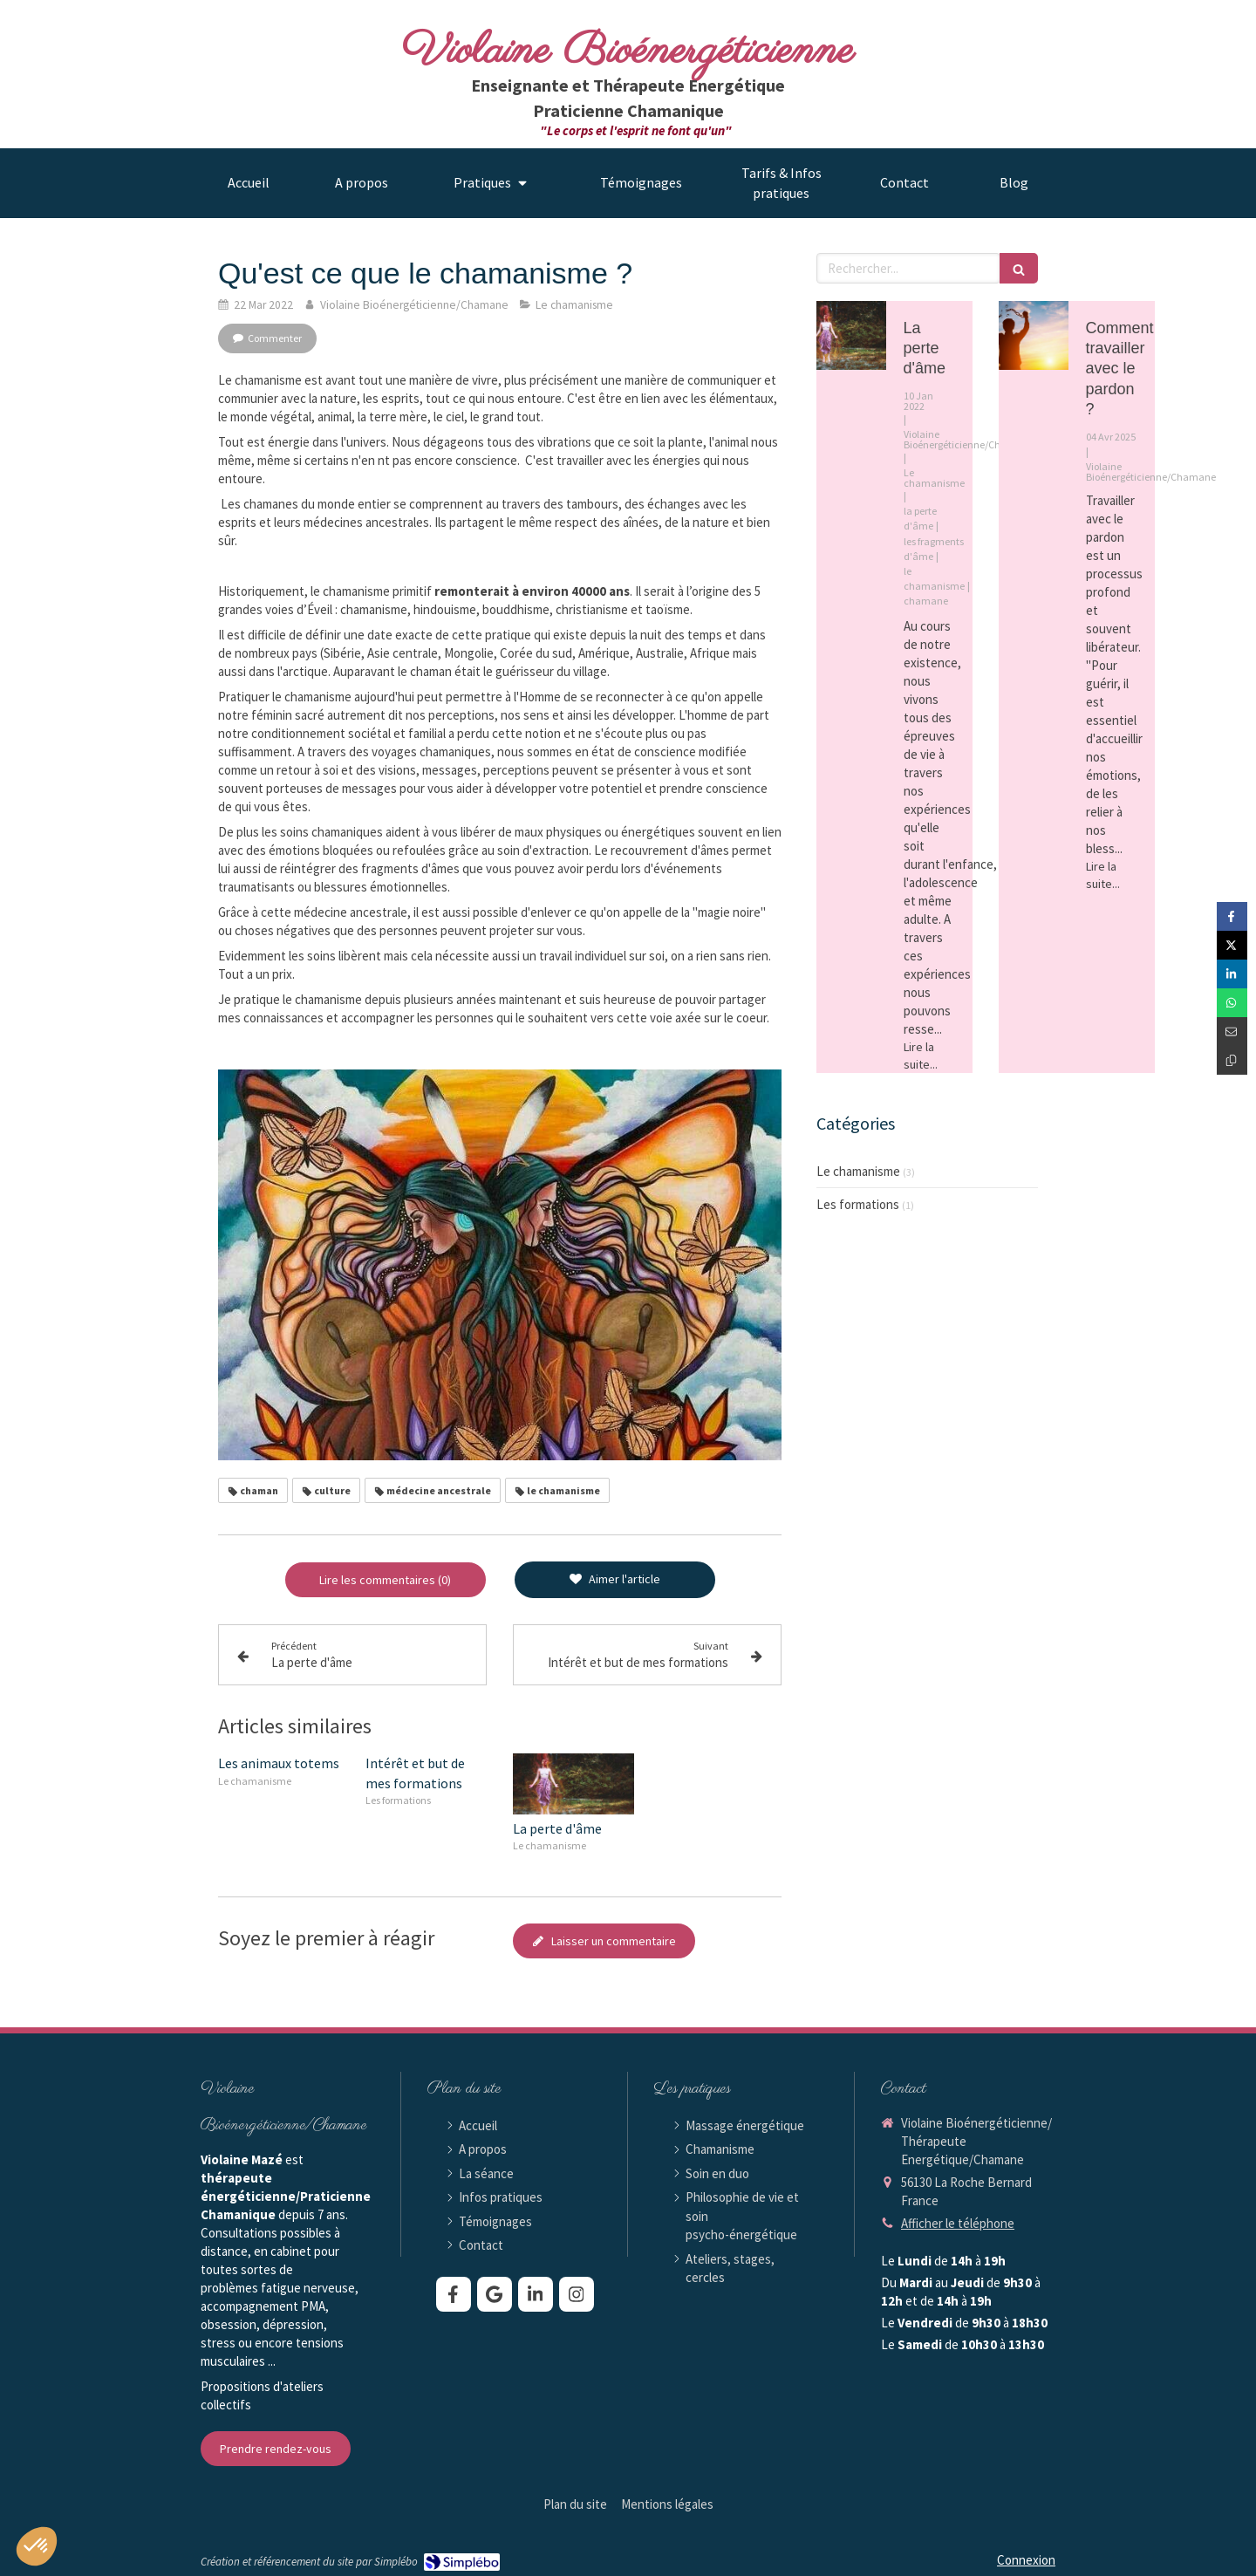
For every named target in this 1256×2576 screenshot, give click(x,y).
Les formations (857, 1204)
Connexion (1026, 2560)
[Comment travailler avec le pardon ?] (1033, 336)
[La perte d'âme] (851, 336)
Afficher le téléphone (957, 2223)
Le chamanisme (858, 1171)
